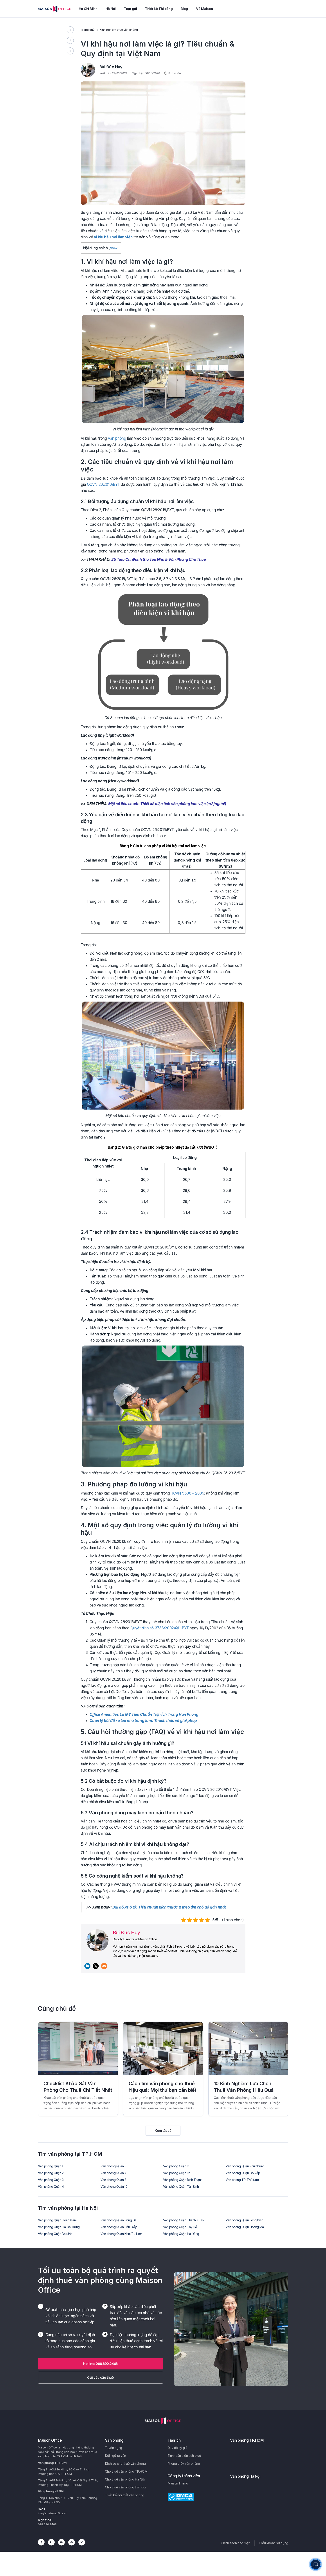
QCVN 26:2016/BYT (103, 484)
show (113, 248)
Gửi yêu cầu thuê (100, 2377)
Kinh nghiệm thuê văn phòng (119, 29)
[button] (100, 2363)
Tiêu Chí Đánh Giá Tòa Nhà (140, 559)
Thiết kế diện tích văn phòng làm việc (172, 804)
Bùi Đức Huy (110, 67)
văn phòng (117, 438)
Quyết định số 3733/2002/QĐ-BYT (159, 1628)
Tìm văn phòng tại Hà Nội (68, 2208)
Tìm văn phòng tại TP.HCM (70, 2154)
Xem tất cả (163, 2130)
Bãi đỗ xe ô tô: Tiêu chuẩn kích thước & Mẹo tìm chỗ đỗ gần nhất (169, 1907)
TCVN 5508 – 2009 (187, 1493)
